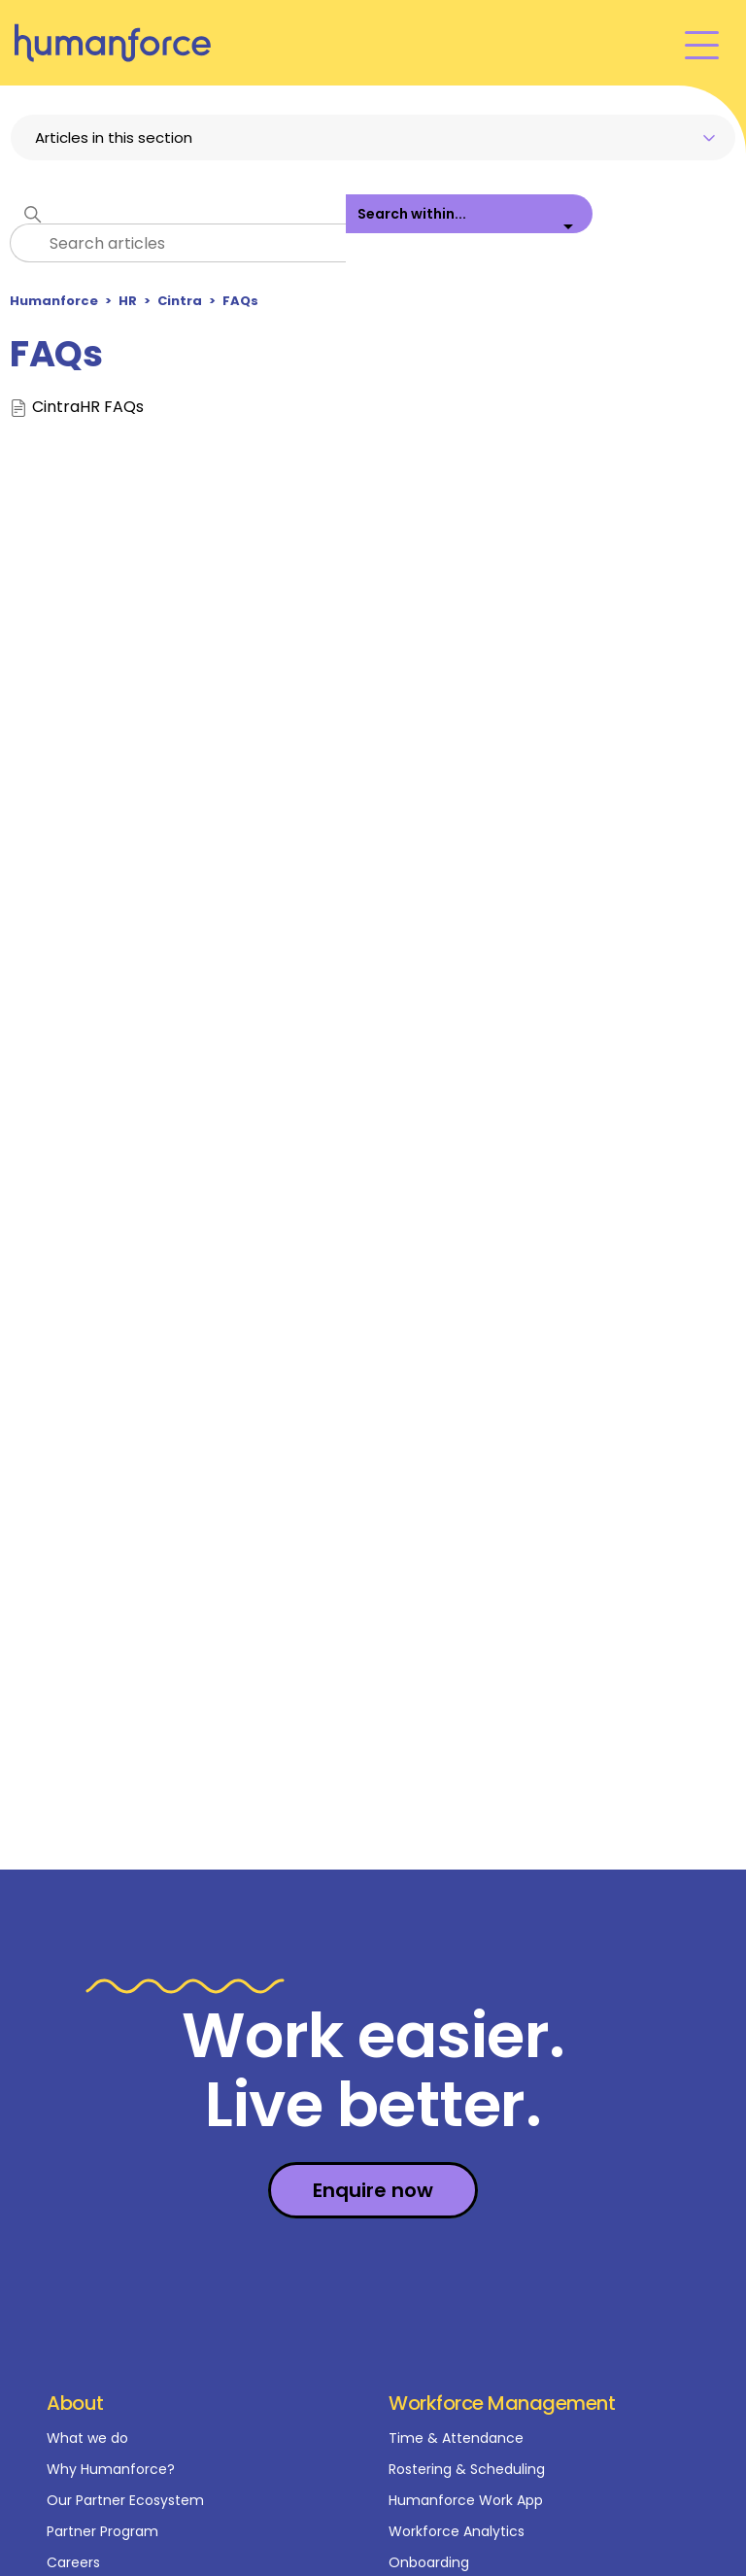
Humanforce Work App (466, 2500)
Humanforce (54, 301)
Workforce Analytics (457, 2531)
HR (128, 301)
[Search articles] (178, 242)
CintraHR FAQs (88, 407)
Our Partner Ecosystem (125, 2500)
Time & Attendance (456, 2438)
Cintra (179, 301)
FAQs (240, 301)
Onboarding (429, 2562)
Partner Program (102, 2531)
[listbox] (469, 228)
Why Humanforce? (111, 2469)
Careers (73, 2562)
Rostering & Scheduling (467, 2469)
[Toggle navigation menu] (701, 43)
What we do (87, 2438)
